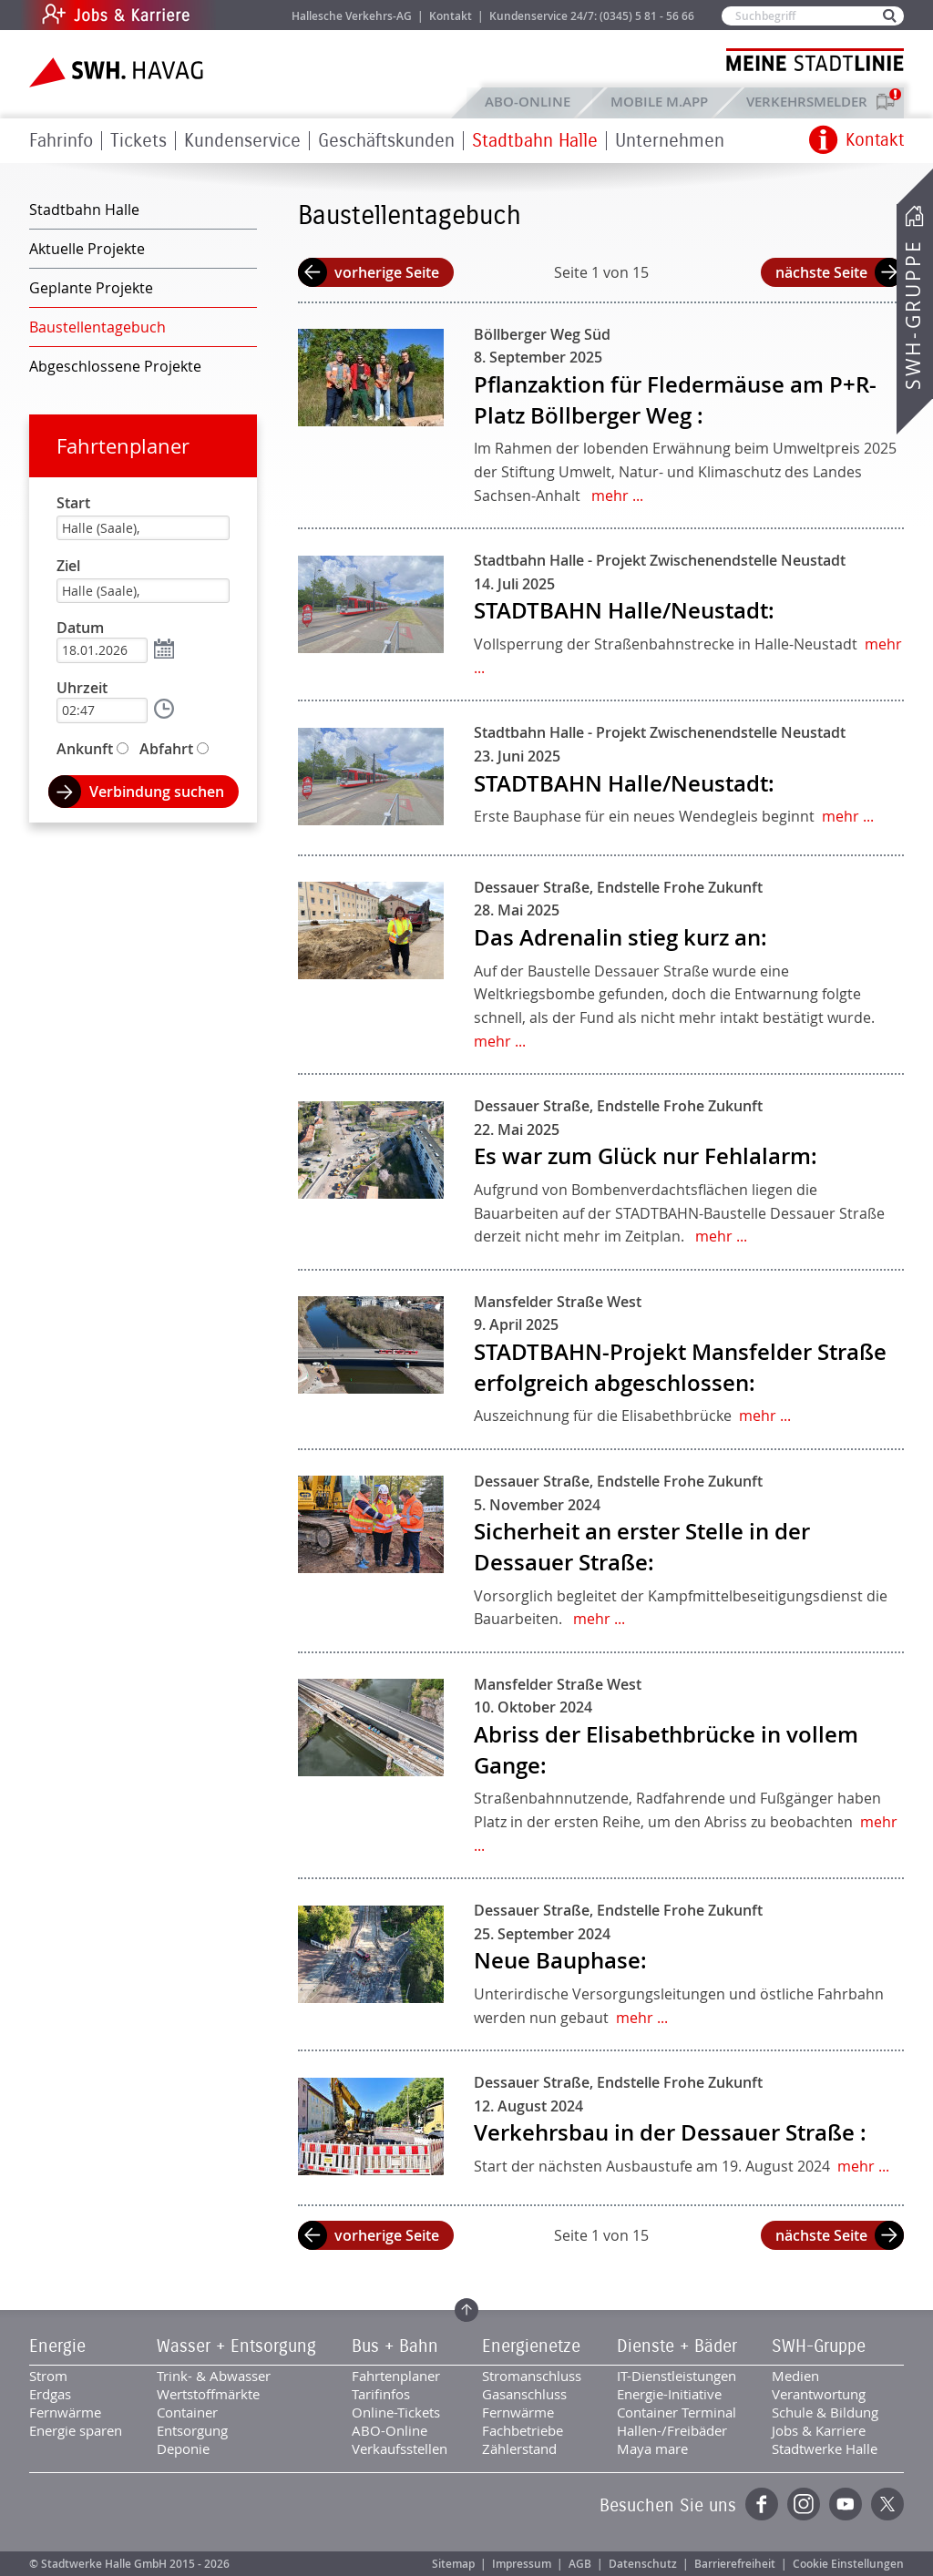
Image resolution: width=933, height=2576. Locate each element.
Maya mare (652, 2448)
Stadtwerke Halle (824, 2448)
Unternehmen (669, 140)
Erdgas (50, 2394)
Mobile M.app (659, 101)
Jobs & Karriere (239, 15)
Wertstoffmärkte (208, 2394)
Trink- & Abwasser (214, 2375)
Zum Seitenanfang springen (466, 2310)
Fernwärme (65, 2412)
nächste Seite (821, 272)
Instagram (803, 2504)
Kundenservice (242, 140)
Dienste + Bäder (677, 2346)
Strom (48, 2375)
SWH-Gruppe (913, 315)
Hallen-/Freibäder (672, 2430)
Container (187, 2412)
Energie (57, 2346)
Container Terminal (676, 2412)
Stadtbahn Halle (535, 140)
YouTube (845, 2504)
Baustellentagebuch (97, 327)
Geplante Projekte (91, 288)
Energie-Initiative (669, 2394)
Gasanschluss (524, 2394)
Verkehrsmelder (811, 101)
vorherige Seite (386, 272)
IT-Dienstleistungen (676, 2375)
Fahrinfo (61, 140)
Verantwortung (819, 2394)
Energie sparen (75, 2430)
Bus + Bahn (395, 2346)
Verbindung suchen (156, 792)
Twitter (887, 2504)
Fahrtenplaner (123, 446)
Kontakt (450, 16)
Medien (795, 2375)
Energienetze (531, 2346)
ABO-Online (527, 101)
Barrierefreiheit (734, 2563)
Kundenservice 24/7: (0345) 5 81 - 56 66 (591, 16)
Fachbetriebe (522, 2430)
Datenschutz (643, 2563)
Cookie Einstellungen (848, 2563)
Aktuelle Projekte (87, 249)
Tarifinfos (381, 2394)
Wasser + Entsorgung (236, 2346)
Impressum (521, 2563)
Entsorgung (192, 2430)
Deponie (183, 2448)
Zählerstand (519, 2448)
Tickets (138, 140)
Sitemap (453, 2563)
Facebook (761, 2504)
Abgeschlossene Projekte (115, 366)
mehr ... (617, 496)
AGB (580, 2563)
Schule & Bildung (825, 2412)
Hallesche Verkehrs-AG (352, 16)
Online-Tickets (396, 2412)
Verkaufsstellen (399, 2448)
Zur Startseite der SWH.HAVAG (118, 72)
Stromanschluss (531, 2375)
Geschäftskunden (386, 140)
